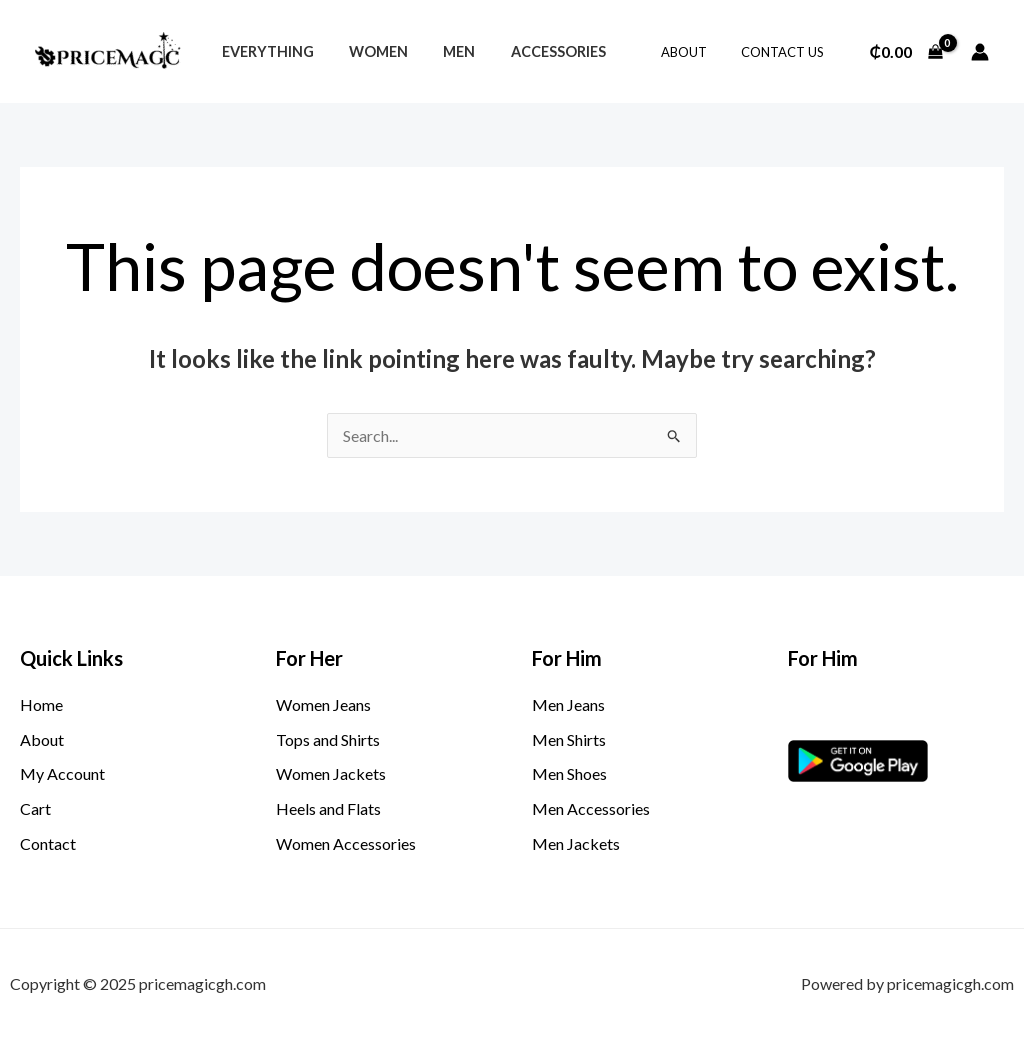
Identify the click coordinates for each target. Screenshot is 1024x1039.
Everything (264, 51)
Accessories (535, 51)
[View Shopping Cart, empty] (906, 52)
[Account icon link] (980, 52)
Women (368, 51)
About (696, 52)
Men (443, 51)
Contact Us (786, 52)
